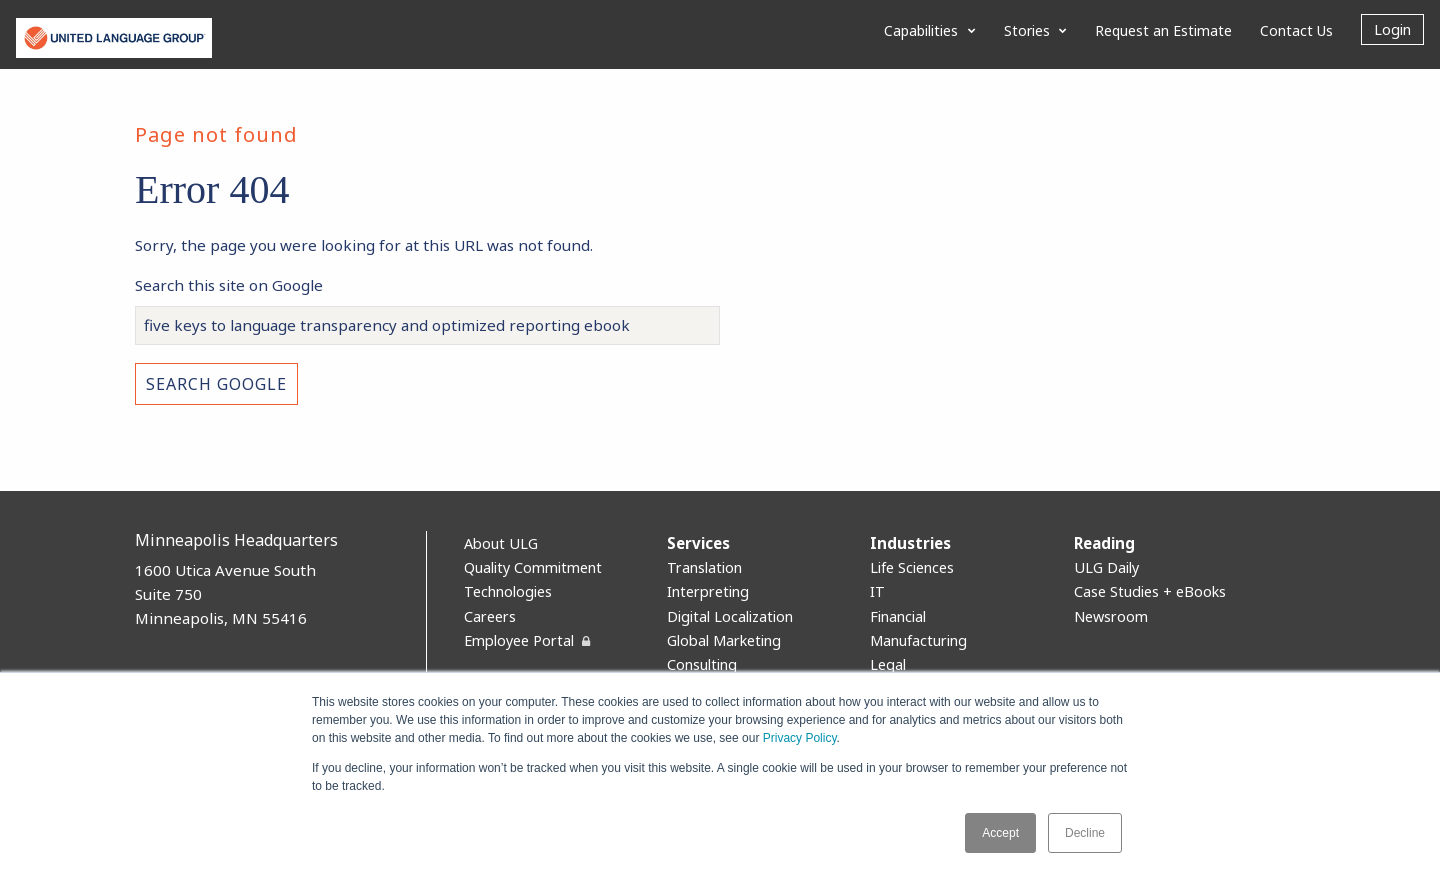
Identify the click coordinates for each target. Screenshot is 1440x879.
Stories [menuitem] (1027, 30)
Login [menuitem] (1392, 29)
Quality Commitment (533, 567)
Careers (490, 616)
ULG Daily (1106, 567)
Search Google (216, 384)
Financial (898, 616)
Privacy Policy (800, 738)
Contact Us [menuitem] (1296, 30)
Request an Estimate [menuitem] (1163, 30)
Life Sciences (912, 567)
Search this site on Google (229, 285)
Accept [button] (1000, 833)
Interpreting (708, 591)
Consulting (702, 664)
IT (877, 591)
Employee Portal (519, 640)
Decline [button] (1085, 833)
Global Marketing (724, 640)
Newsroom (1111, 616)
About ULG (501, 543)
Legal (888, 664)
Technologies (508, 591)
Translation (704, 567)
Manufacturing (918, 640)
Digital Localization (730, 616)
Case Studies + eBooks (1150, 591)
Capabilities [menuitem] (921, 30)
